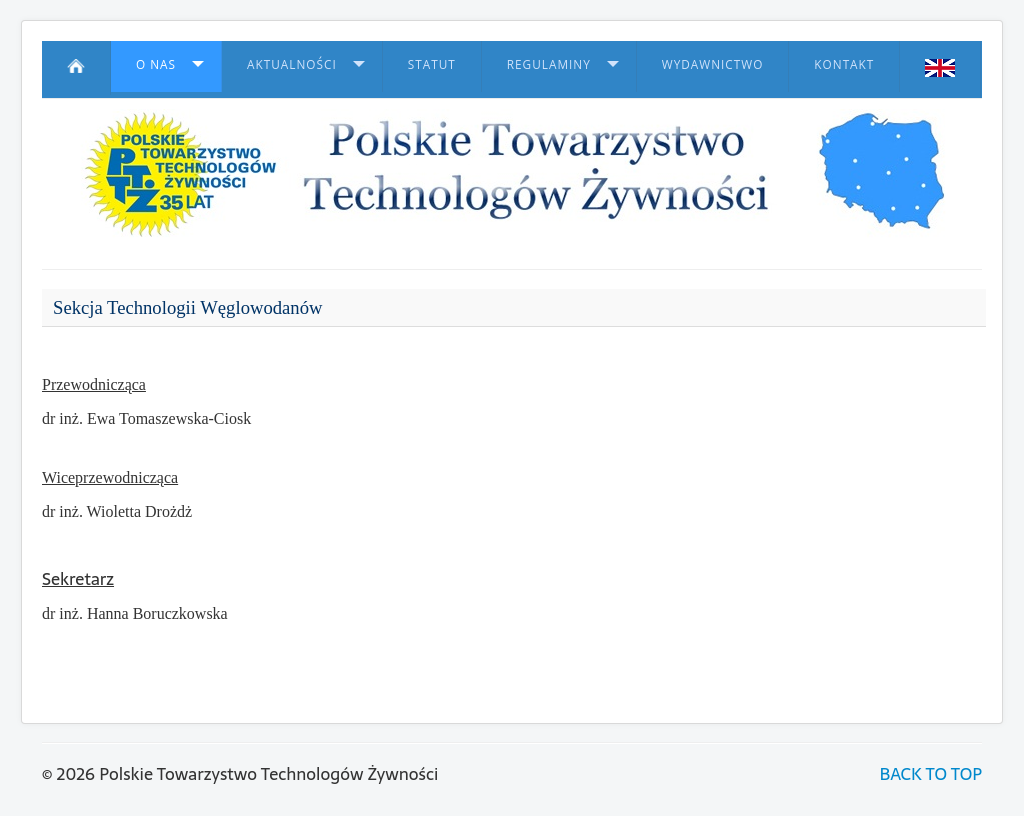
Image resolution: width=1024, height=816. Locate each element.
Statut (432, 64)
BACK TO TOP (931, 774)
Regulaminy (549, 64)
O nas (156, 64)
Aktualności (292, 64)
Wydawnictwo (713, 64)
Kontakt (844, 64)
